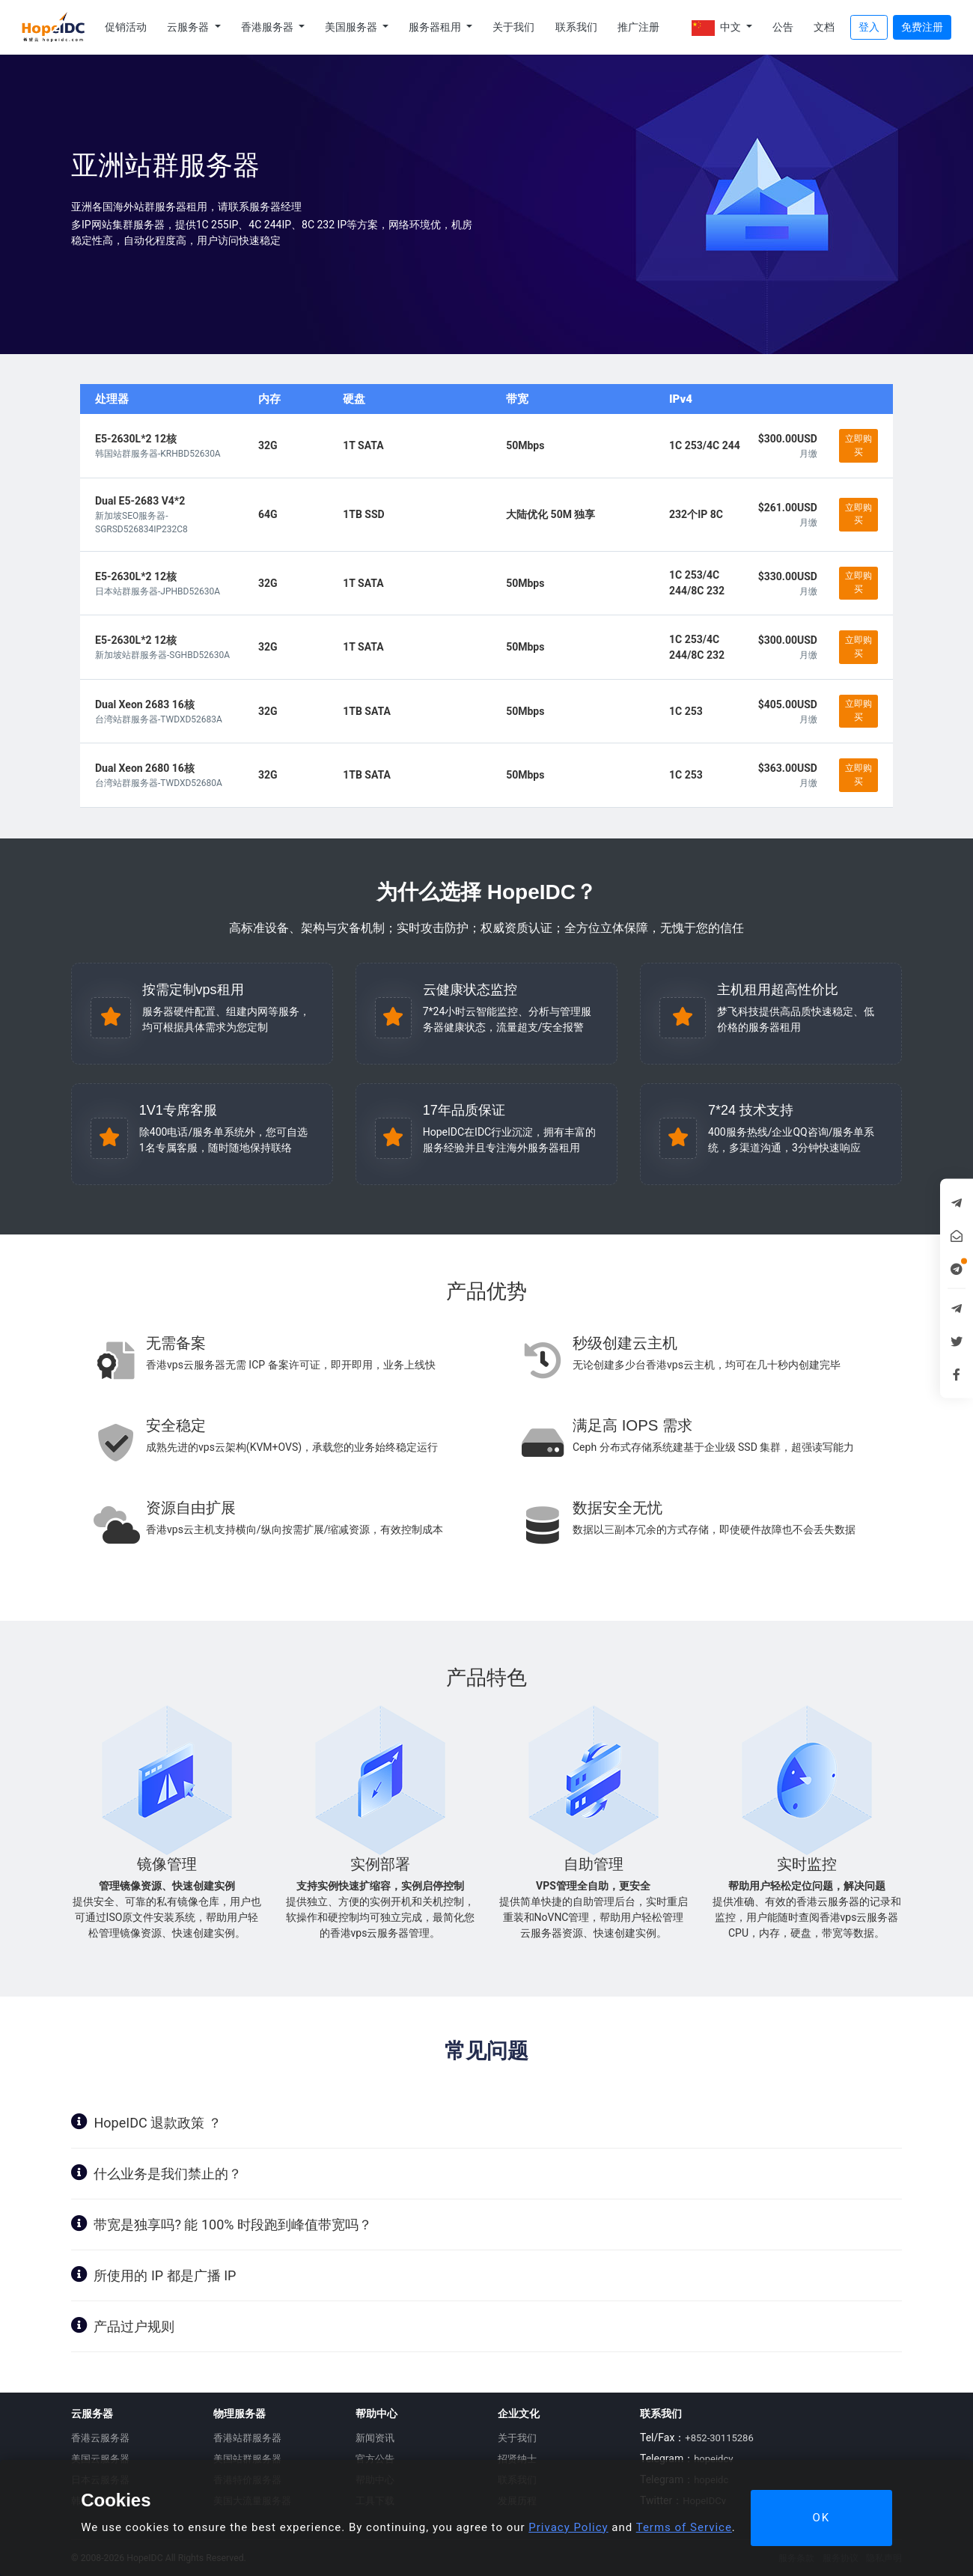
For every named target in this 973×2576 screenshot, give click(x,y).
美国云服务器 (100, 2458)
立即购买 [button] (858, 445)
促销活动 (126, 27)
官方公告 (375, 2458)
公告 (782, 27)
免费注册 (922, 27)
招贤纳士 (517, 2458)
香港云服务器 (100, 2437)
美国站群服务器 (247, 2458)
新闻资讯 (375, 2437)
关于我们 (513, 27)
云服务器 (189, 27)
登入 (868, 27)
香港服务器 (268, 27)
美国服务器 (352, 27)
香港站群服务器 (247, 2437)
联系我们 (576, 27)
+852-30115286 (719, 2437)
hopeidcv (713, 2458)
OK (821, 2517)
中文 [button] (717, 28)
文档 (824, 27)
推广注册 (638, 27)
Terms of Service (684, 2527)
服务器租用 (436, 27)
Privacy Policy (568, 2527)
